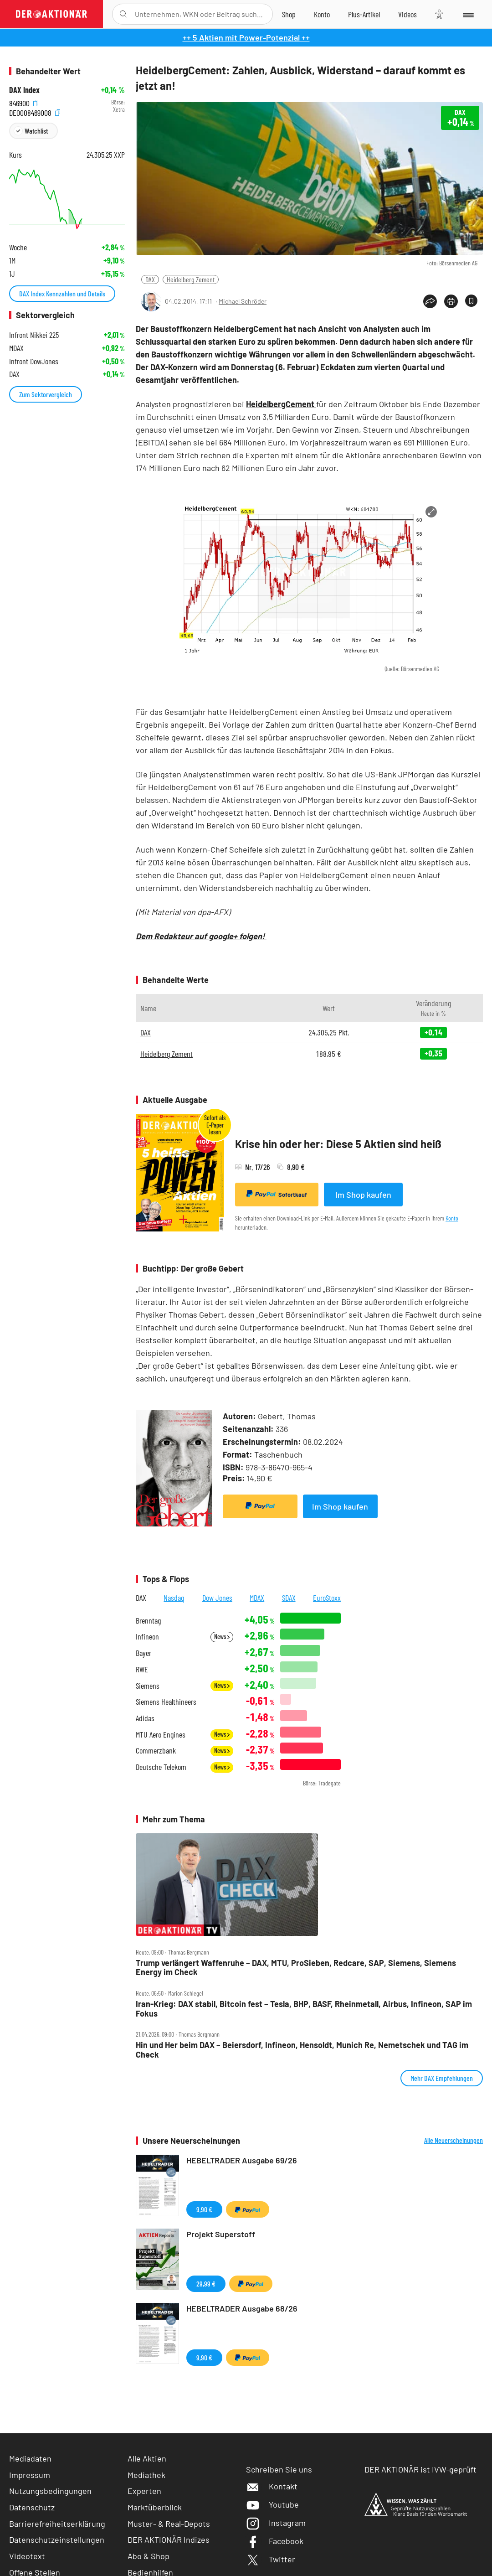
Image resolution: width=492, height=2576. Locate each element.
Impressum (29, 2475)
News (222, 1636)
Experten (144, 2491)
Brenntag (148, 1620)
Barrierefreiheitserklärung (57, 2524)
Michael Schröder (242, 301)
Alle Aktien (147, 2458)
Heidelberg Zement (191, 279)
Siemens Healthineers (166, 1702)
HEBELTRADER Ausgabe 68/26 (241, 2308)
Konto (452, 1218)
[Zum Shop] (289, 14)
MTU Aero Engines (160, 1734)
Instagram (276, 2523)
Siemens (147, 1686)
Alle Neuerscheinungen (453, 2140)
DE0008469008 (34, 112)
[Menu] (467, 14)
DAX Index (24, 90)
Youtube (272, 2504)
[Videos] (407, 14)
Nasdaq (174, 1598)
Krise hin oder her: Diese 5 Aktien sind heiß (338, 1143)
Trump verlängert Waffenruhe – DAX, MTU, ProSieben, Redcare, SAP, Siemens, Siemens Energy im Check (296, 1967)
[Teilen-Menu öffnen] (430, 301)
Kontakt (271, 2486)
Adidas (145, 1718)
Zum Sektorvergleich (45, 394)
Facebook (274, 2541)
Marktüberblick (155, 2507)
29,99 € (205, 2283)
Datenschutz (32, 2507)
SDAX (289, 1598)
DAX (150, 279)
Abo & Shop (148, 2556)
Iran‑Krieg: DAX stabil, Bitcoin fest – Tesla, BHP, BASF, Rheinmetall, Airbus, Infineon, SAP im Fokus (304, 2008)
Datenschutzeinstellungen (56, 2540)
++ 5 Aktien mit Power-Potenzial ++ (246, 37)
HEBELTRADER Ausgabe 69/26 (241, 2160)
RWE (142, 1669)
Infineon (147, 1636)
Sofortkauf (276, 1194)
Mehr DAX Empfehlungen (441, 2078)
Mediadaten (30, 2458)
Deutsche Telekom (161, 1767)
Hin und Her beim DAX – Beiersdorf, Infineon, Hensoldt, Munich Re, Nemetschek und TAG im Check (302, 2049)
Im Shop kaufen (363, 1195)
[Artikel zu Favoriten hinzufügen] (471, 301)
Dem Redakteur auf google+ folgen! (201, 936)
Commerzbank (156, 1750)
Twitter (270, 2559)
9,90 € (204, 2209)
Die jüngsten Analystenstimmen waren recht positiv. (230, 774)
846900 (23, 102)
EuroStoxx (327, 1598)
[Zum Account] (322, 14)
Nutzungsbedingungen (50, 2491)
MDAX (257, 1598)
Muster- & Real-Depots (169, 2524)
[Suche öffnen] (123, 14)
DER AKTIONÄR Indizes (169, 2540)
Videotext (27, 2556)
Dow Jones (217, 1598)
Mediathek (146, 2475)
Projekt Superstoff (220, 2234)
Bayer (143, 1653)
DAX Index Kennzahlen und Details (62, 293)
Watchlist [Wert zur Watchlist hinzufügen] (36, 130)
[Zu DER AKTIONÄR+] (364, 14)
